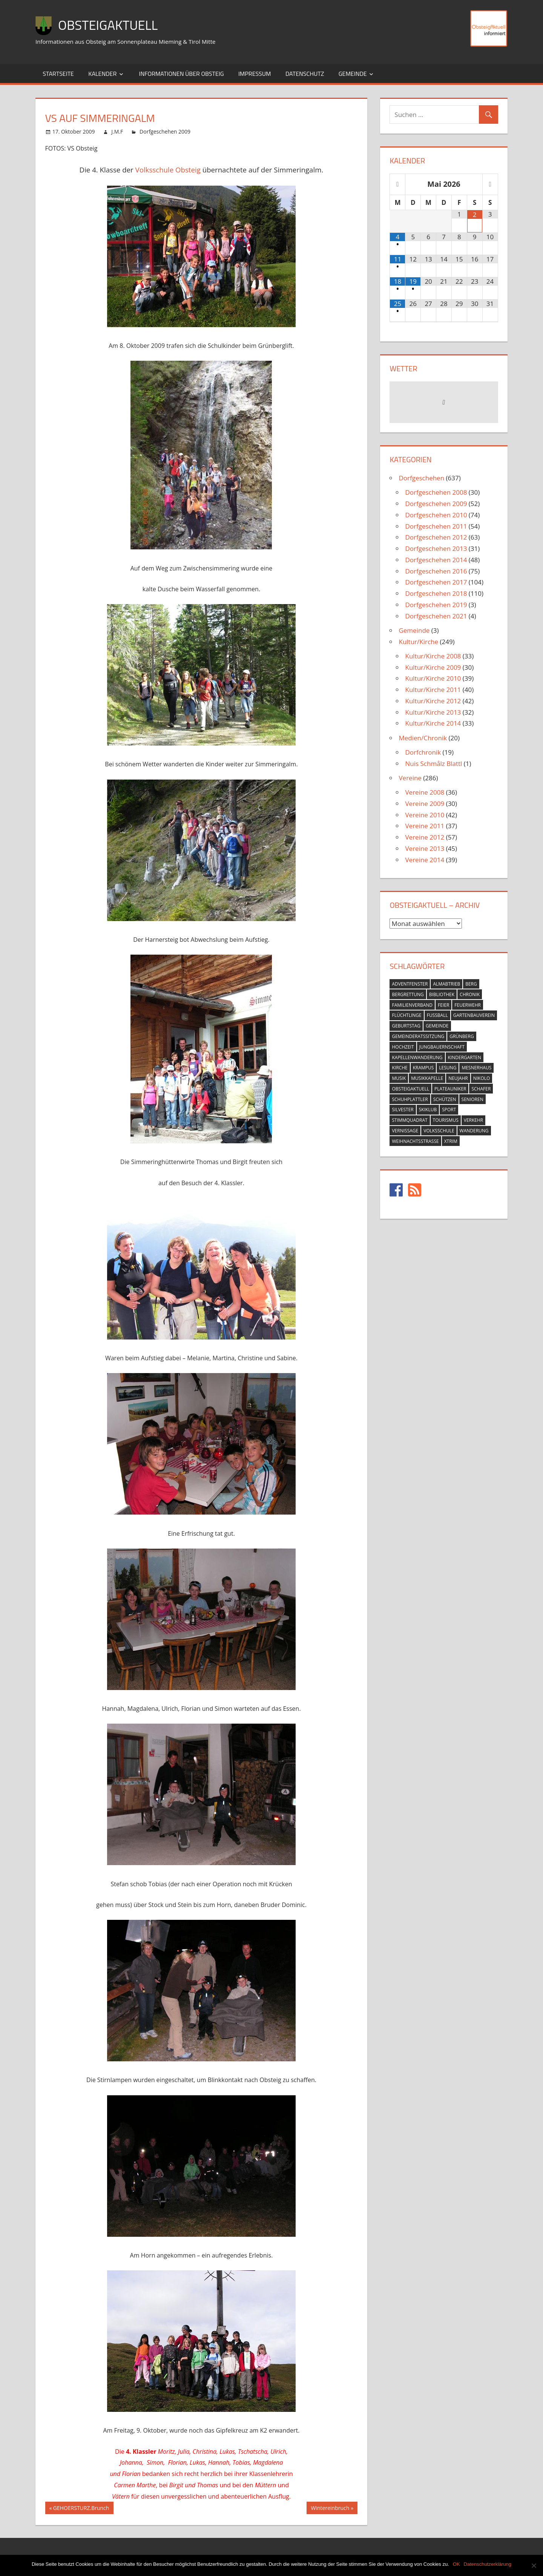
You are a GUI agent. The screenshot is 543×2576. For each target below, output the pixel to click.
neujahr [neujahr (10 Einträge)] (458, 1078)
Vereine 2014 (424, 859)
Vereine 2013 (424, 848)
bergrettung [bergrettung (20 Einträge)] (407, 994)
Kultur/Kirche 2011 (433, 689)
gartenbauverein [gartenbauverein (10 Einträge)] (474, 1015)
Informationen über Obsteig (181, 73)
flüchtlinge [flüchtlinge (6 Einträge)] (406, 1015)
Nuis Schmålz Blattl (433, 763)
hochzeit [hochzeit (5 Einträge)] (403, 1047)
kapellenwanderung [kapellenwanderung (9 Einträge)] (417, 1057)
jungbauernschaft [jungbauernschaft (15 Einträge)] (442, 1047)
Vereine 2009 (424, 803)
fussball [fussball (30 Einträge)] (437, 1015)
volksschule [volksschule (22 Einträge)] (438, 1130)
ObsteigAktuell (109, 24)
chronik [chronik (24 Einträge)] (470, 994)
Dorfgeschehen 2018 (436, 593)
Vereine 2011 (424, 825)
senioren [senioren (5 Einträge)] (472, 1099)
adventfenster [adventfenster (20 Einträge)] (410, 984)
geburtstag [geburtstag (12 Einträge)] (406, 1026)
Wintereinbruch (330, 2508)
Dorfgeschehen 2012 (436, 537)
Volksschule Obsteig (168, 169)
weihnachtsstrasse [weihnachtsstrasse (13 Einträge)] (415, 1141)
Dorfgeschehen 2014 (436, 559)
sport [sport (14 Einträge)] (449, 1109)
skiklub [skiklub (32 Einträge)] (428, 1109)
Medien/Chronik (423, 738)
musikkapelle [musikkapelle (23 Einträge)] (427, 1078)
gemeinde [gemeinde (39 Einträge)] (437, 1026)
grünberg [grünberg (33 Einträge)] (461, 1036)
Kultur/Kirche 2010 (433, 678)
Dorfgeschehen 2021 (436, 616)
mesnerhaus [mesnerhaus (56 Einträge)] (476, 1067)
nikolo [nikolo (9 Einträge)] (481, 1078)
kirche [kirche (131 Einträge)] (399, 1067)
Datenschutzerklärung (487, 2564)
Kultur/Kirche (418, 641)
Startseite (58, 73)
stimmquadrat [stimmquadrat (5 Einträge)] (409, 1120)
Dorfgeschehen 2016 (436, 571)
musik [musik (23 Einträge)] (399, 1078)
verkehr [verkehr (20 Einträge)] (473, 1120)
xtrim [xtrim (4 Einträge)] (450, 1141)
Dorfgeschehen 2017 (436, 582)
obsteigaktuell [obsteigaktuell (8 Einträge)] (410, 1089)
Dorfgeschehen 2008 (436, 492)
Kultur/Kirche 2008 (433, 656)
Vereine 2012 (424, 837)
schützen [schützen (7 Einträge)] (444, 1099)
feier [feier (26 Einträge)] (443, 1005)
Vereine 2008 (424, 792)
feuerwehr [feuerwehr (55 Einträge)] (467, 1005)
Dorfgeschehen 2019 (436, 604)
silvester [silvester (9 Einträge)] (402, 1109)
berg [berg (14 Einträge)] (471, 984)
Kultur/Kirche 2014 (433, 723)
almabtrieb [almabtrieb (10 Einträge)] (446, 984)
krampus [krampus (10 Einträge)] (423, 1067)
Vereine (410, 778)
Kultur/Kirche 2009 (433, 667)
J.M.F (117, 131)
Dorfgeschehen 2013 (436, 548)
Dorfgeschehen (421, 478)
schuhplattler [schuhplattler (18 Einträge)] (410, 1099)
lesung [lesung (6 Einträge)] (447, 1067)
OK (456, 2564)
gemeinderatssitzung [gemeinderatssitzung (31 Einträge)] (418, 1036)
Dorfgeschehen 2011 (436, 526)
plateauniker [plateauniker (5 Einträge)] (450, 1089)
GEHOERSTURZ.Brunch (81, 2508)
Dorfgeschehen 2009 (165, 131)
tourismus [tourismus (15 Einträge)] (446, 1120)
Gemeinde (353, 73)
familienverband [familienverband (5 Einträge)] (412, 1005)
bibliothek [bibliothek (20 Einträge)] (441, 994)
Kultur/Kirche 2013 (433, 712)
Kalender (102, 73)
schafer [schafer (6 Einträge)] (481, 1089)
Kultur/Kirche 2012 (433, 701)
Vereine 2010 (424, 814)
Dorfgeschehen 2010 (436, 515)
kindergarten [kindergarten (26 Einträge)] (465, 1057)
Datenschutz (304, 73)
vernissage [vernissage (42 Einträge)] (405, 1130)
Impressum (254, 73)
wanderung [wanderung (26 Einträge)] (474, 1130)
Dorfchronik (423, 752)
